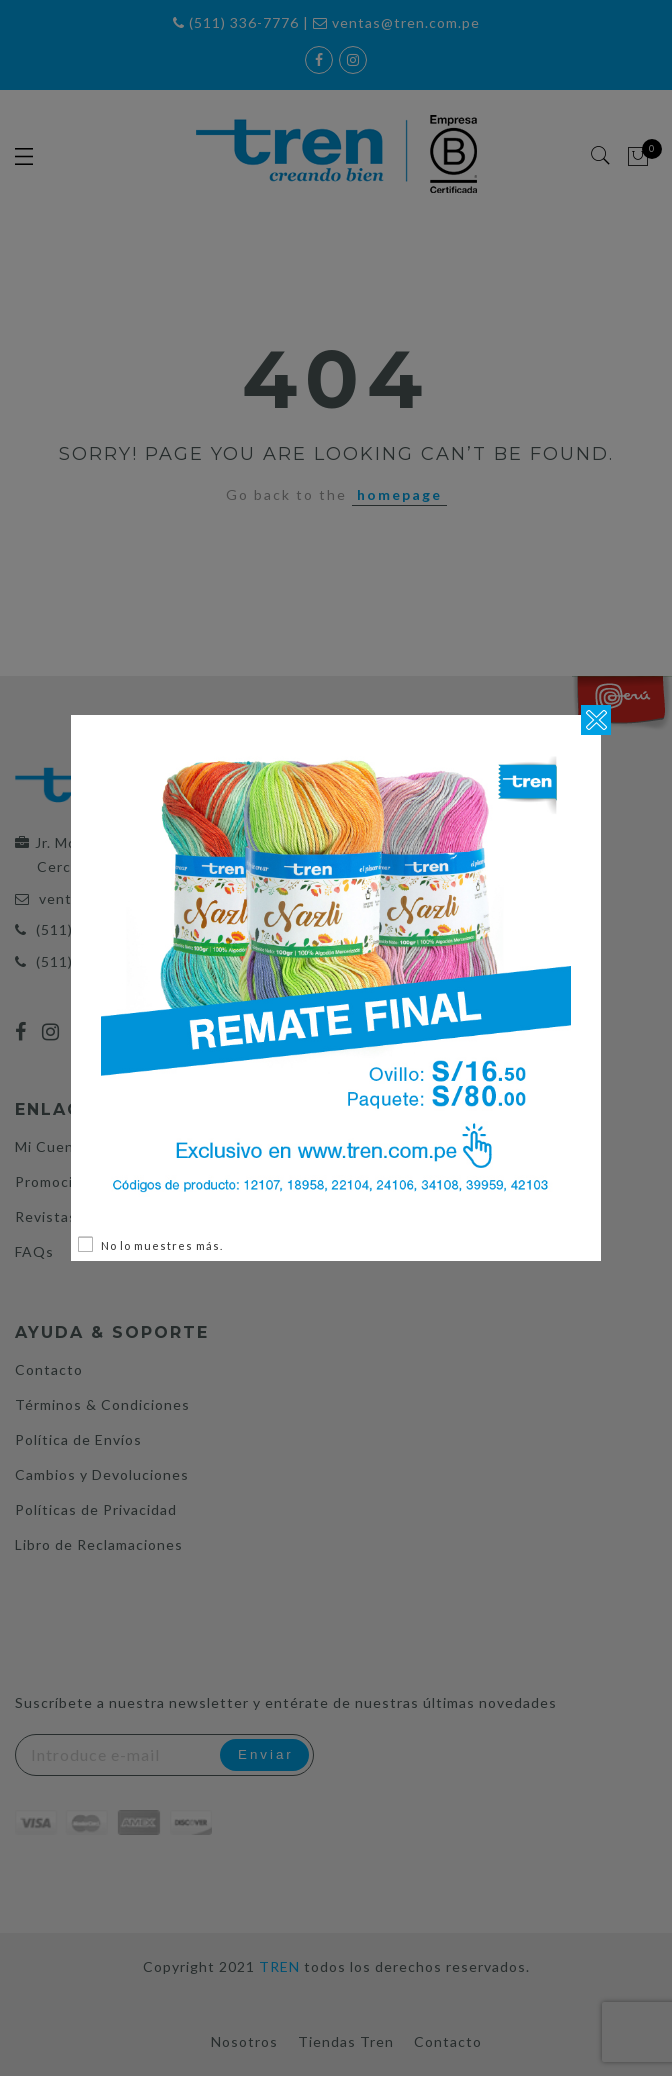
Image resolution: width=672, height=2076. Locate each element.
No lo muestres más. (162, 1245)
